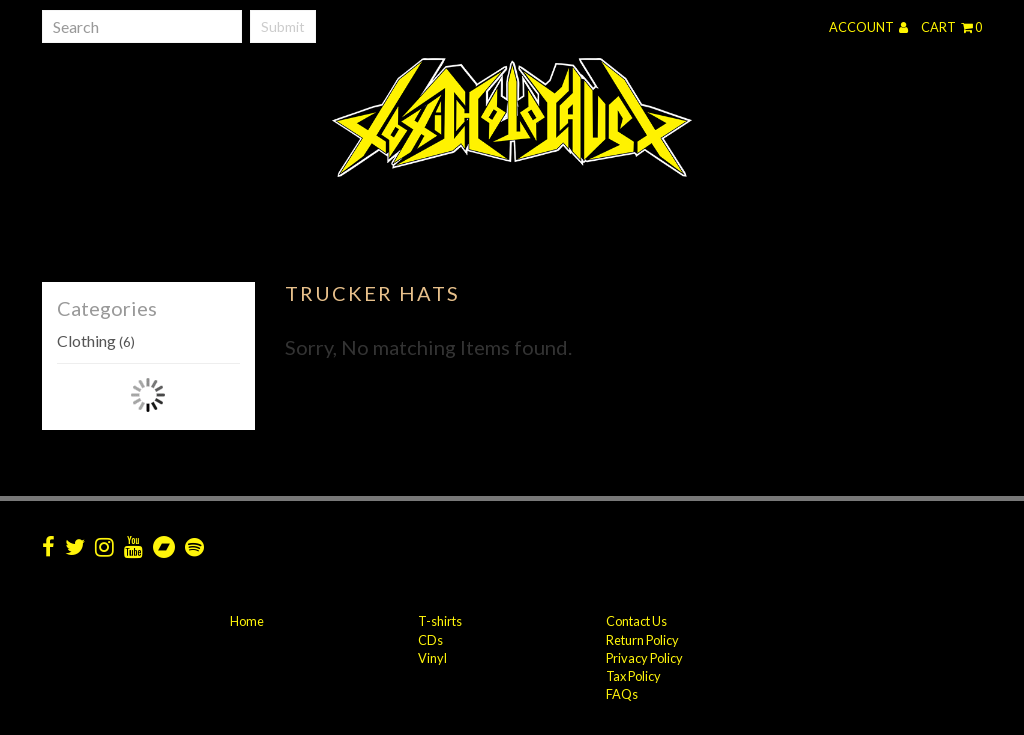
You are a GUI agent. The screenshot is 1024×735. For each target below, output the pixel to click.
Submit (283, 26)
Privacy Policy (644, 658)
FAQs (622, 694)
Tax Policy (633, 676)
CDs (430, 640)
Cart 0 (951, 27)
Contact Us (636, 621)
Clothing (96, 340)
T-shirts (440, 621)
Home (247, 621)
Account (868, 27)
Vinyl (432, 658)
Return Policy (642, 640)
